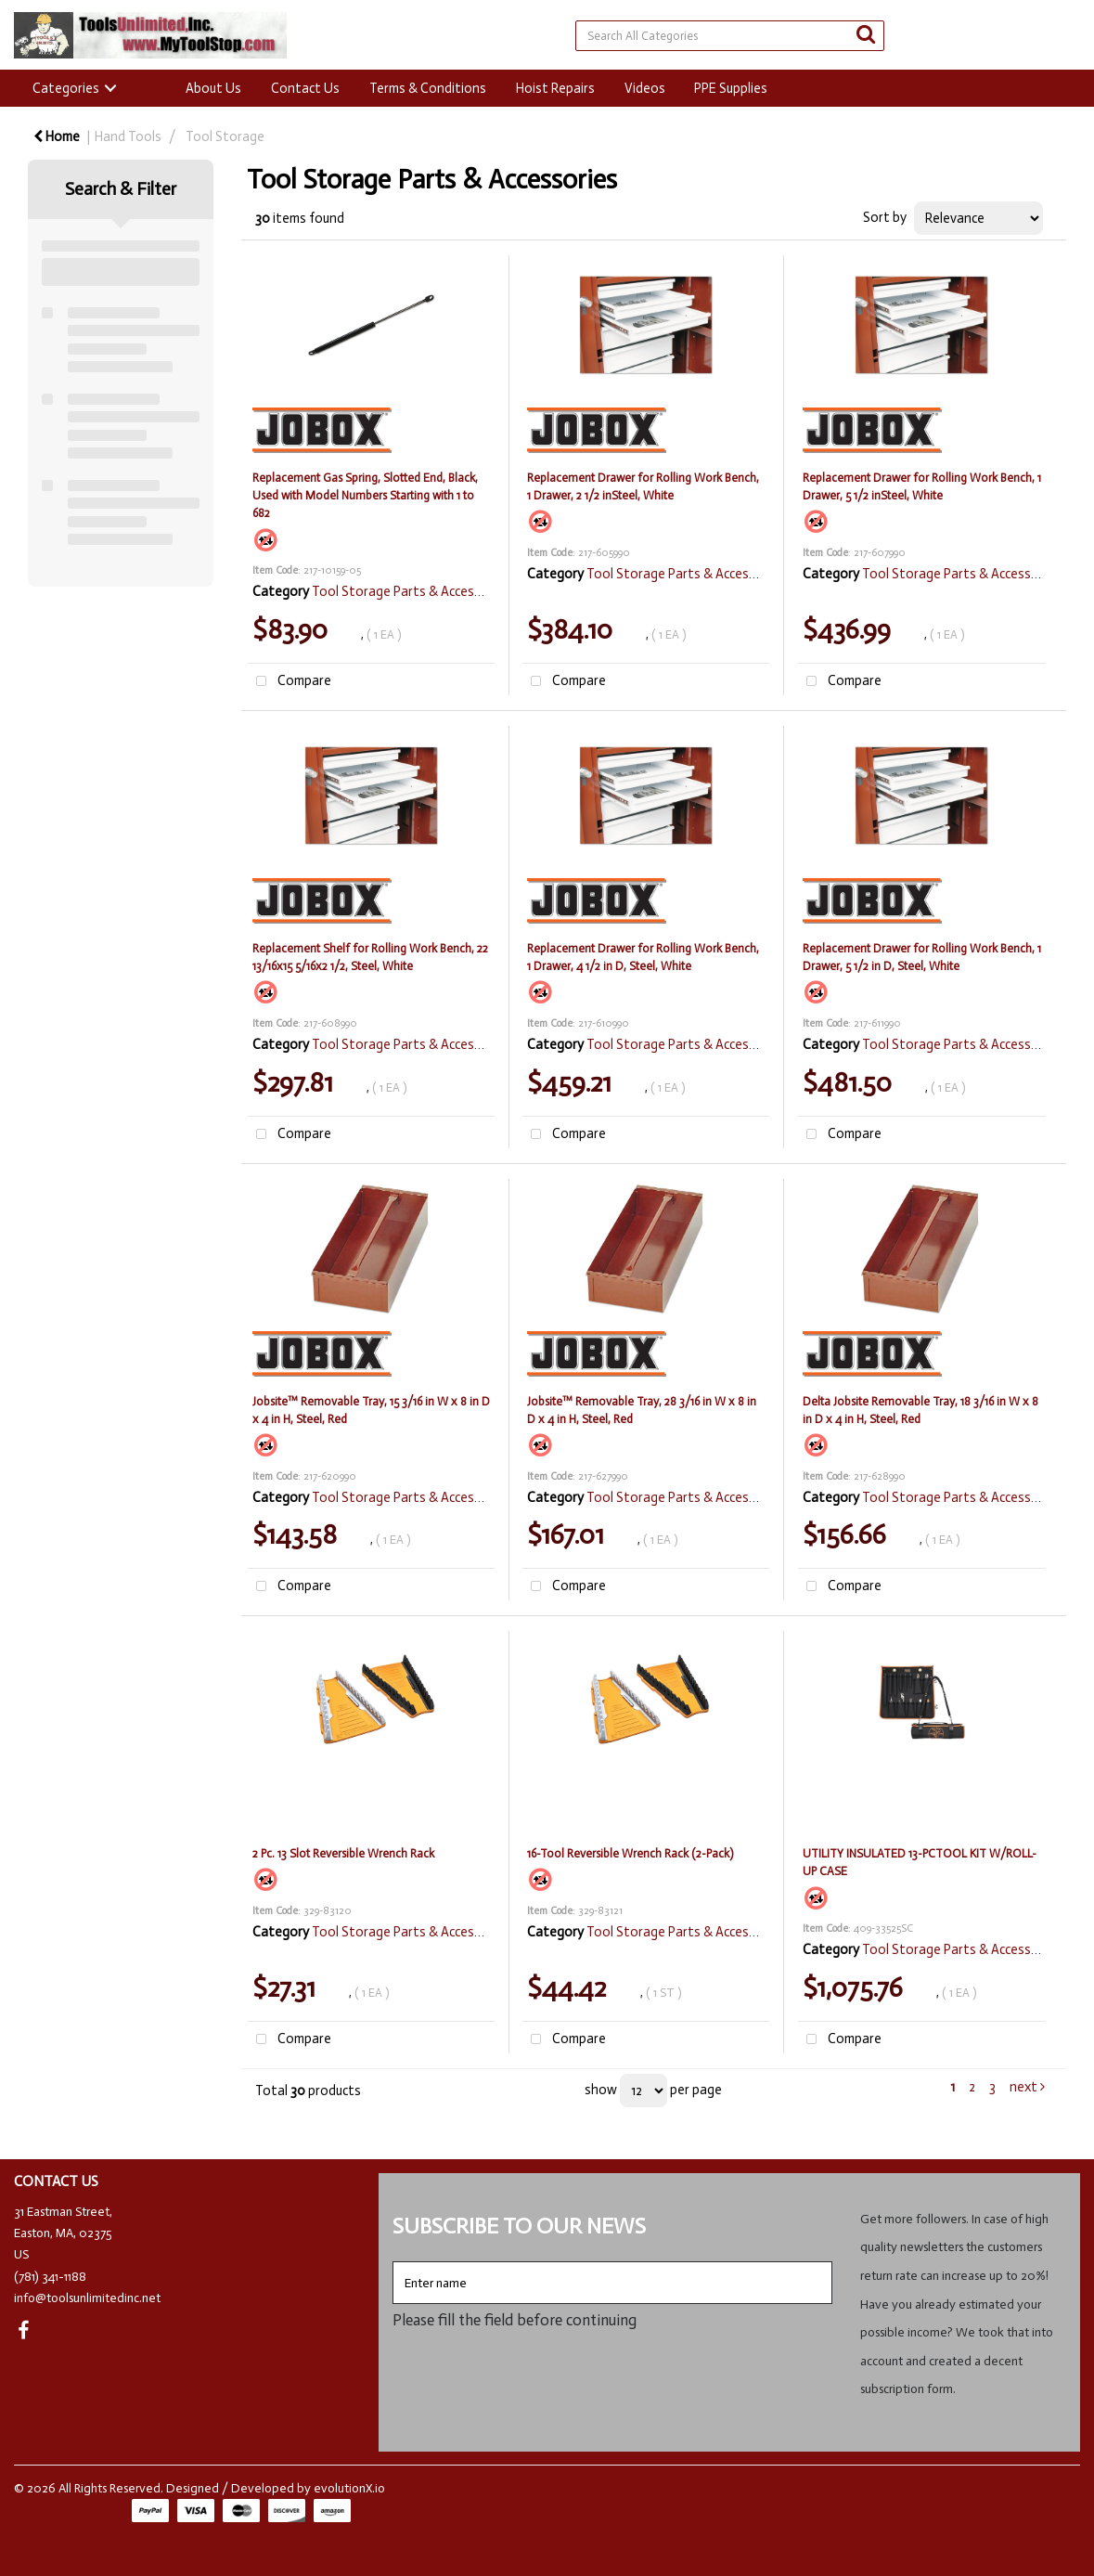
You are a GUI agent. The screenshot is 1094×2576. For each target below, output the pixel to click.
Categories (65, 88)
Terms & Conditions (427, 88)
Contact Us (305, 88)
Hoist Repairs (555, 88)
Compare (289, 681)
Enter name (397, 2260)
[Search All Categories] (729, 35)
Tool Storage (225, 136)
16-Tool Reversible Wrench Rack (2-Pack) (630, 1853)
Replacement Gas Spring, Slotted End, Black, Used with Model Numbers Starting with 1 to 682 (365, 495)
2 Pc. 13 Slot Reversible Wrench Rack (343, 1853)
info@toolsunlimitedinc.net (87, 2298)
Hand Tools (128, 136)
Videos (644, 88)
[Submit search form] (866, 34)
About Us (213, 88)
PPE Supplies (730, 88)
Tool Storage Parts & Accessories (411, 591)
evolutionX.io (349, 2488)
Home (56, 136)
